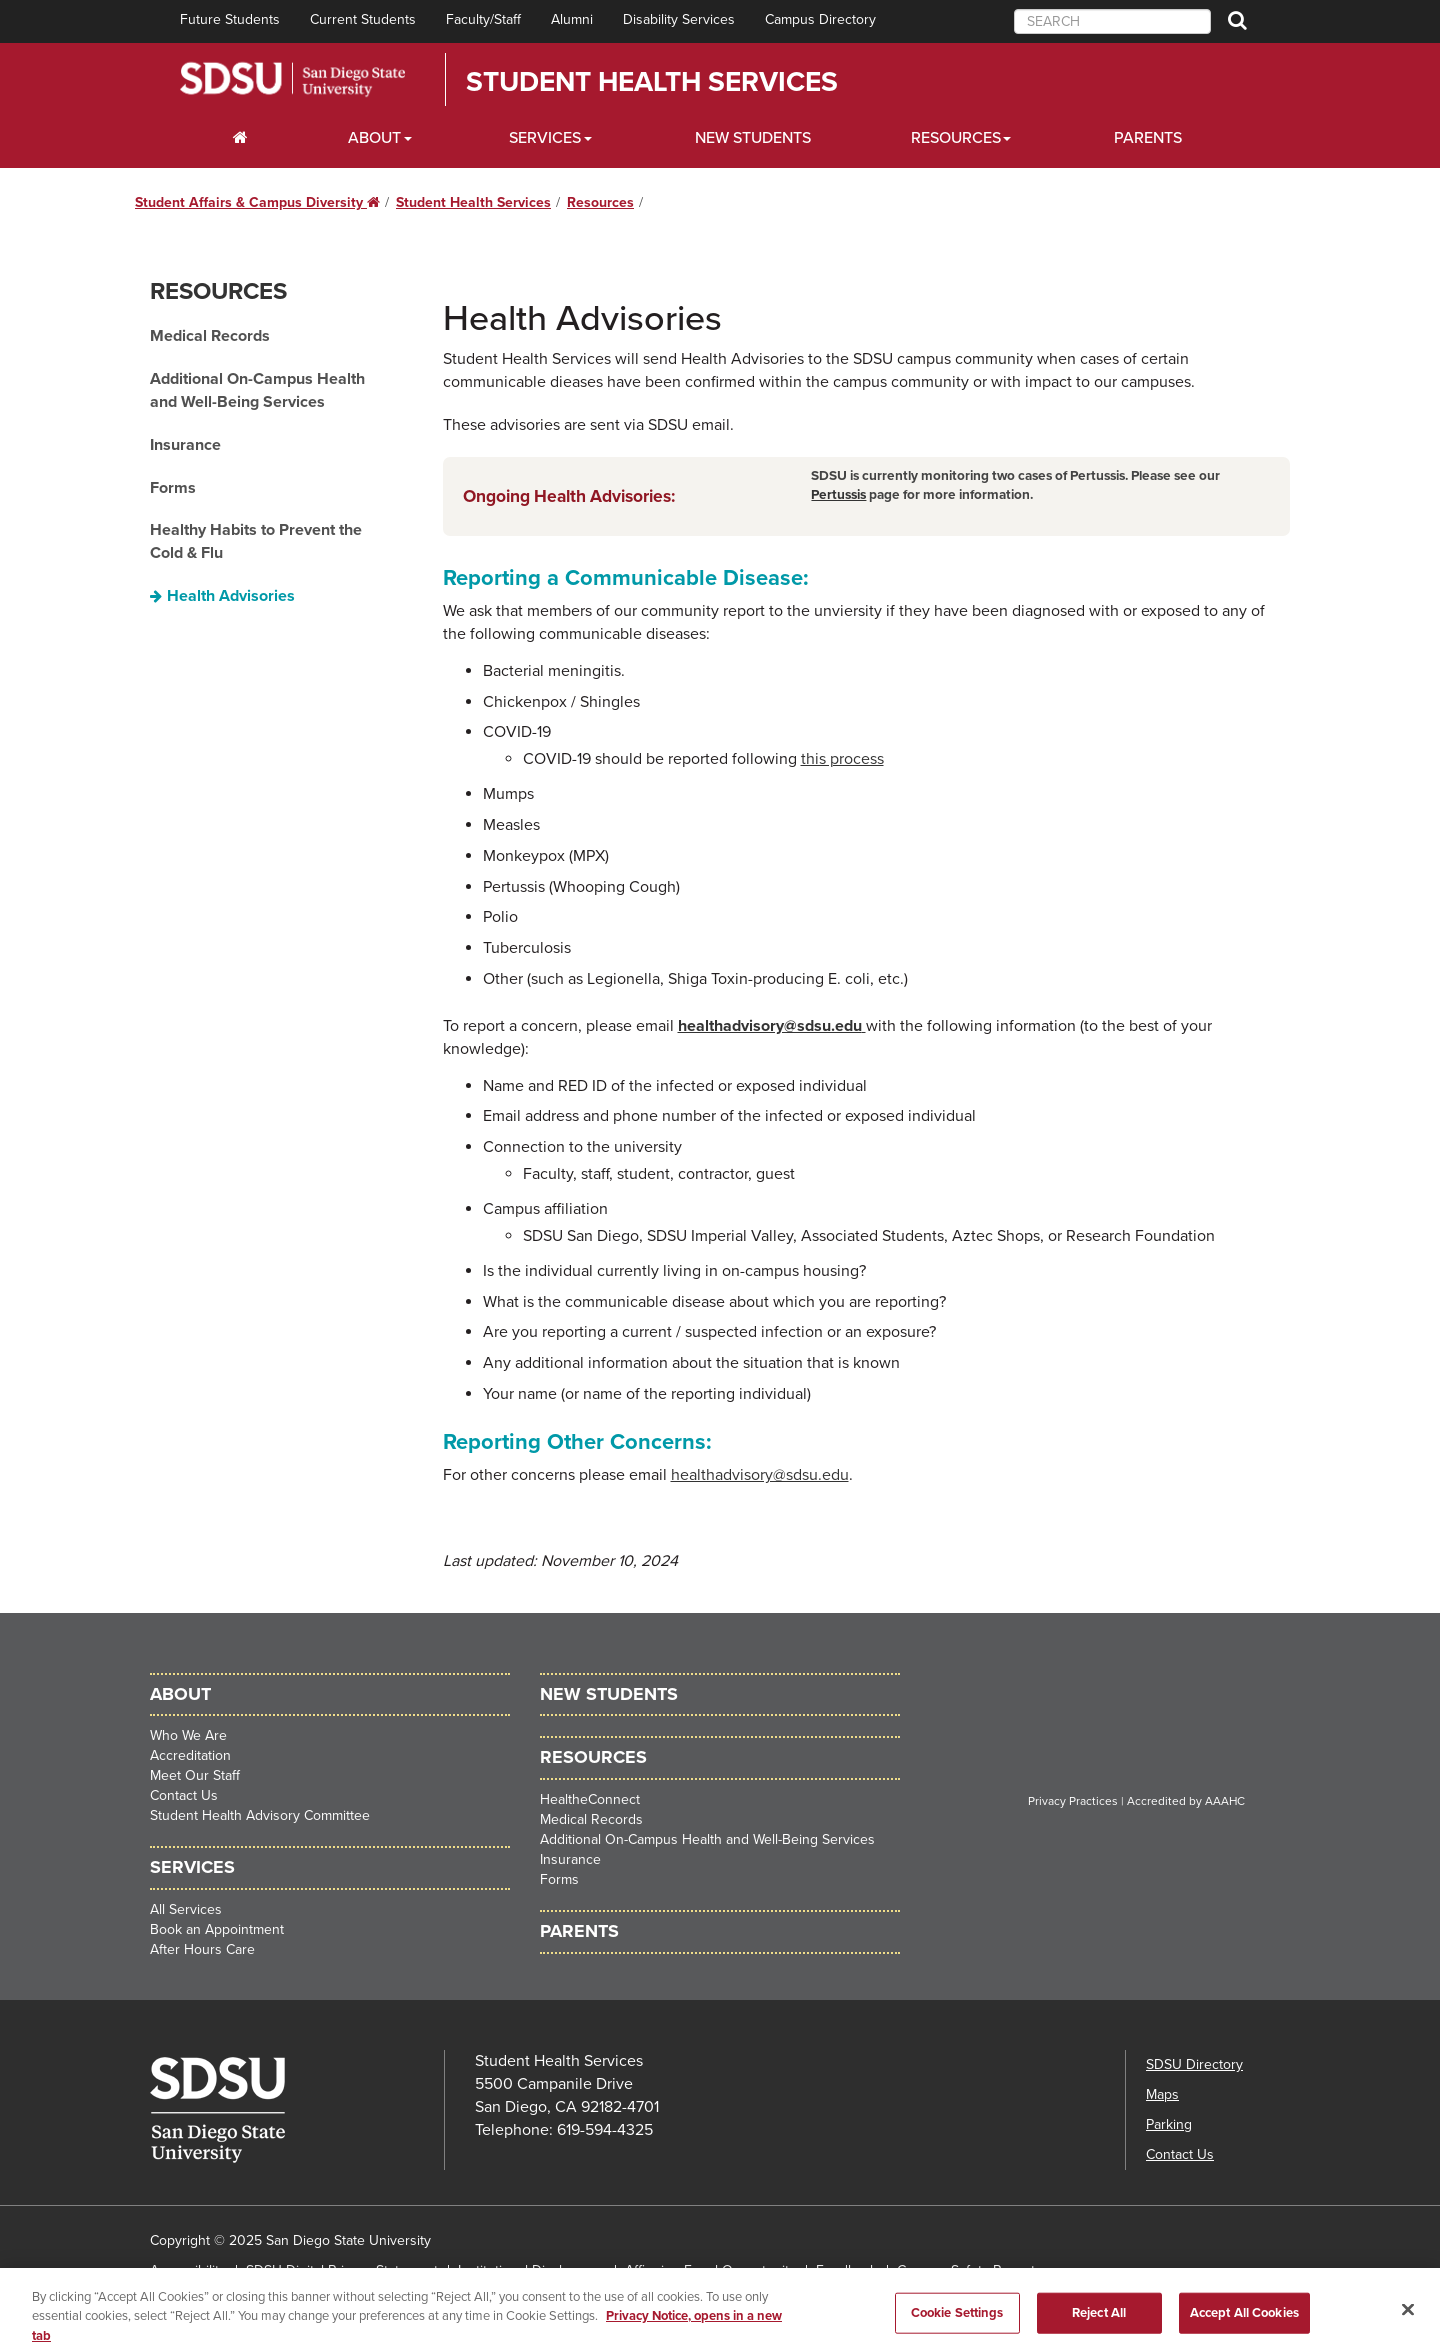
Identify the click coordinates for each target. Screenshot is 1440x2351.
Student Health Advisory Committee (260, 1815)
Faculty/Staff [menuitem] (483, 19)
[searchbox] (1112, 21)
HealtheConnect (590, 1799)
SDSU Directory (1194, 2064)
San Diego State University (292, 79)
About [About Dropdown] (374, 138)
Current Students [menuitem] (363, 19)
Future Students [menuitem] (230, 19)
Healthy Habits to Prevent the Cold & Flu (256, 541)
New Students (753, 138)
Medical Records (210, 336)
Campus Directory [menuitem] (820, 19)
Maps (1162, 2094)
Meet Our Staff (195, 1775)
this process (842, 759)
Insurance (185, 445)
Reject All (1099, 2326)
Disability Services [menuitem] (679, 19)
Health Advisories (231, 596)
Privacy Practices (1073, 1801)
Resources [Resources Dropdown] (956, 138)
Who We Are (188, 1735)
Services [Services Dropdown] (545, 138)
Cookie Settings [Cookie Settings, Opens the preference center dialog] (957, 2326)
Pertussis (838, 495)
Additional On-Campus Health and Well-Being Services (257, 390)
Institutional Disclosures (531, 2270)
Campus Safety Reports (969, 2270)
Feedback (846, 2270)
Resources (600, 202)
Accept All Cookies (1244, 2326)
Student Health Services (652, 82)
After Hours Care (202, 1949)
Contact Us (184, 1795)
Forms (173, 488)
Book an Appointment (217, 1929)
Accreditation (190, 1755)
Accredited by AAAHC (1186, 1801)
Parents (1148, 138)
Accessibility (188, 2270)
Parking (1169, 2124)
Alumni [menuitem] (572, 19)
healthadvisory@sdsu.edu (772, 1026)
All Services (186, 1909)
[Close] (1408, 2323)
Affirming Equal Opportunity (710, 2270)
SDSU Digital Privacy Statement (342, 2270)
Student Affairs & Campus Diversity (257, 202)
